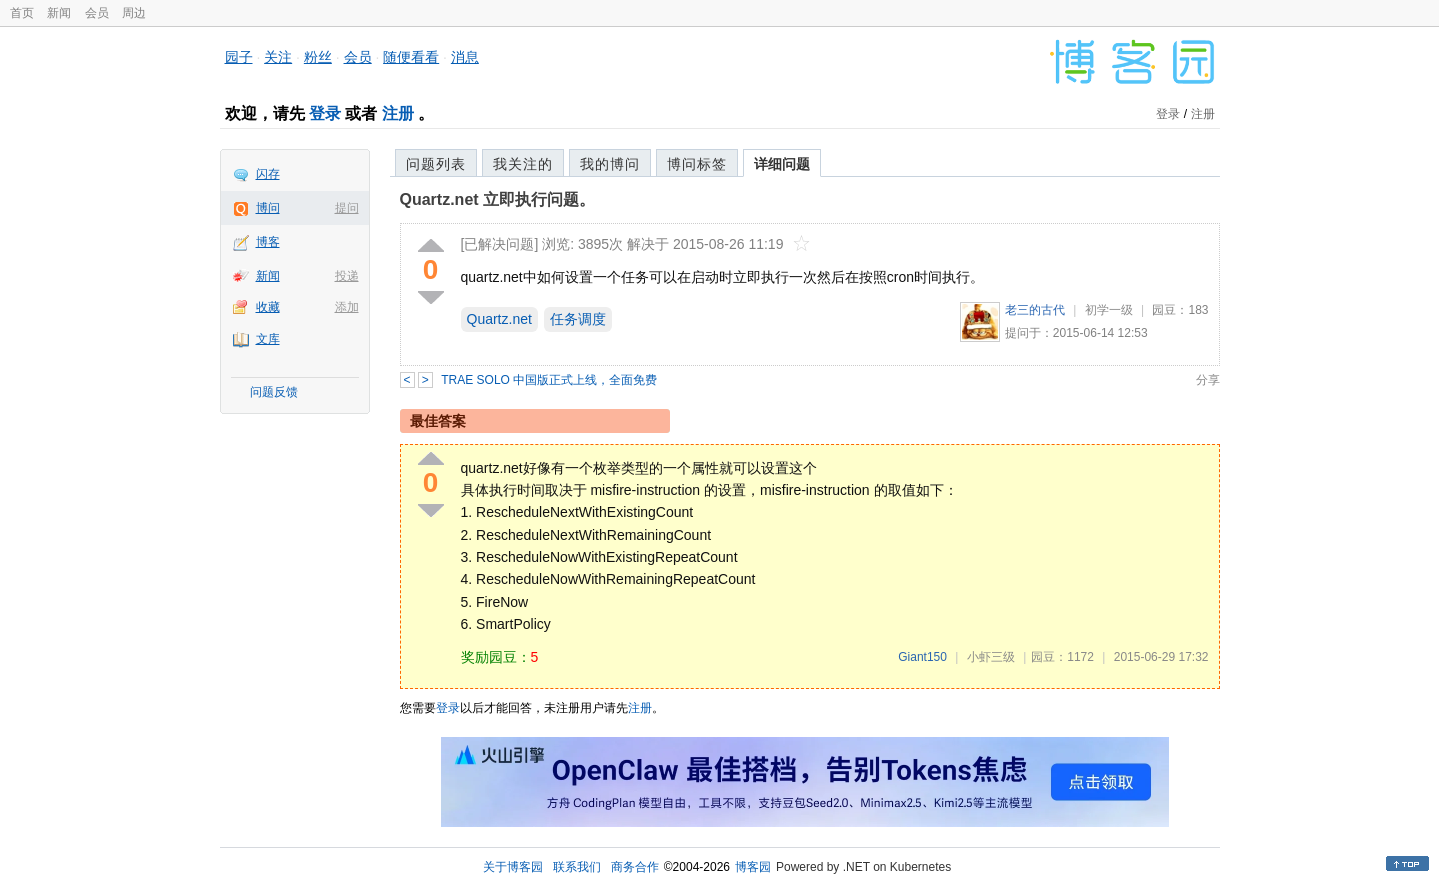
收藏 (268, 307)
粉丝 (318, 57)
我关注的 (523, 164)
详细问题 (782, 164)
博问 (268, 208)
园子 (239, 57)
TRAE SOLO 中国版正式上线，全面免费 (549, 380)
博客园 (753, 867)
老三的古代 (1035, 310)
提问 (347, 208)
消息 (465, 57)
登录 (325, 113)
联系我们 (577, 867)
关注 (278, 57)
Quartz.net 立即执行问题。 (498, 199)
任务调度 (578, 319)
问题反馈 (274, 392)
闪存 (268, 174)
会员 (97, 13)
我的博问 (610, 164)
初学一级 (1109, 310)
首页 (22, 13)
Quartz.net (499, 319)
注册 (398, 113)
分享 (1208, 380)
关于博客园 (513, 867)
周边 (134, 13)
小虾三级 (991, 657)
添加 (347, 307)
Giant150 (922, 657)
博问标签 (697, 164)
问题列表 (436, 164)
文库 (268, 339)
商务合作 (635, 867)
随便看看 (411, 57)
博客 (268, 242)
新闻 (59, 13)
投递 (347, 276)
